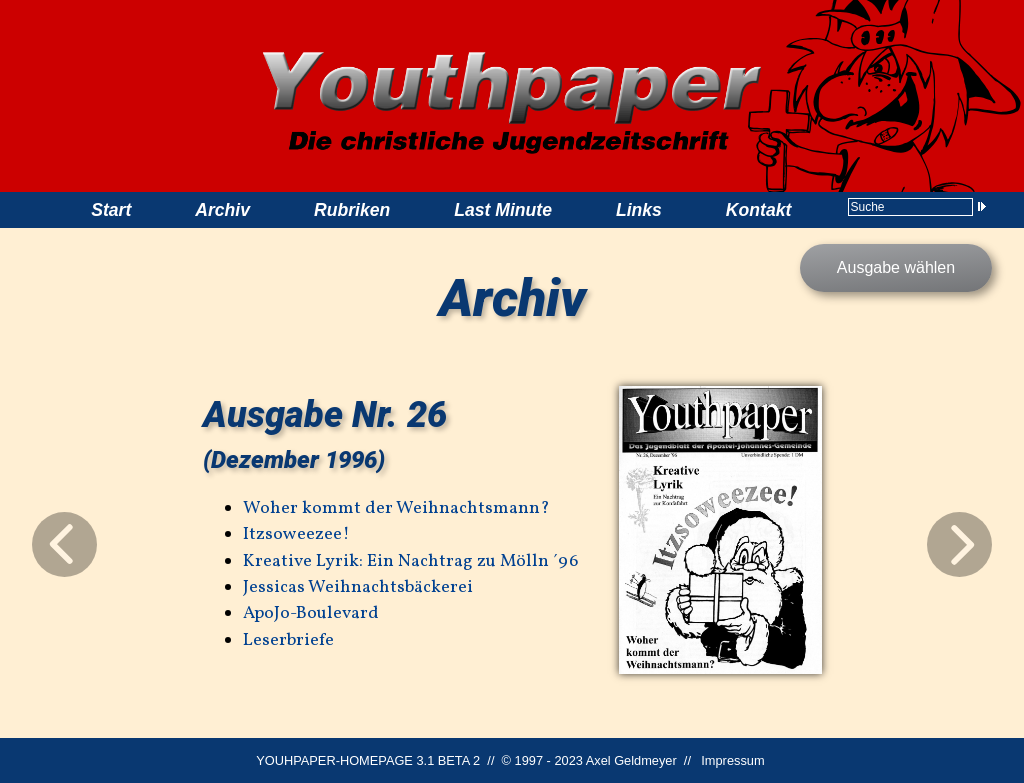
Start (111, 210)
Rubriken (352, 210)
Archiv (222, 210)
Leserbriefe (288, 640)
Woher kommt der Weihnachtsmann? (396, 508)
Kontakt (759, 210)
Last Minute (503, 210)
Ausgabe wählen (896, 267)
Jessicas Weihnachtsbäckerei (358, 587)
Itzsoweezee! (296, 534)
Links (639, 210)
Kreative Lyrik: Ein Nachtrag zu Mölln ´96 (410, 561)
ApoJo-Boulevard (311, 613)
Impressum (732, 760)
